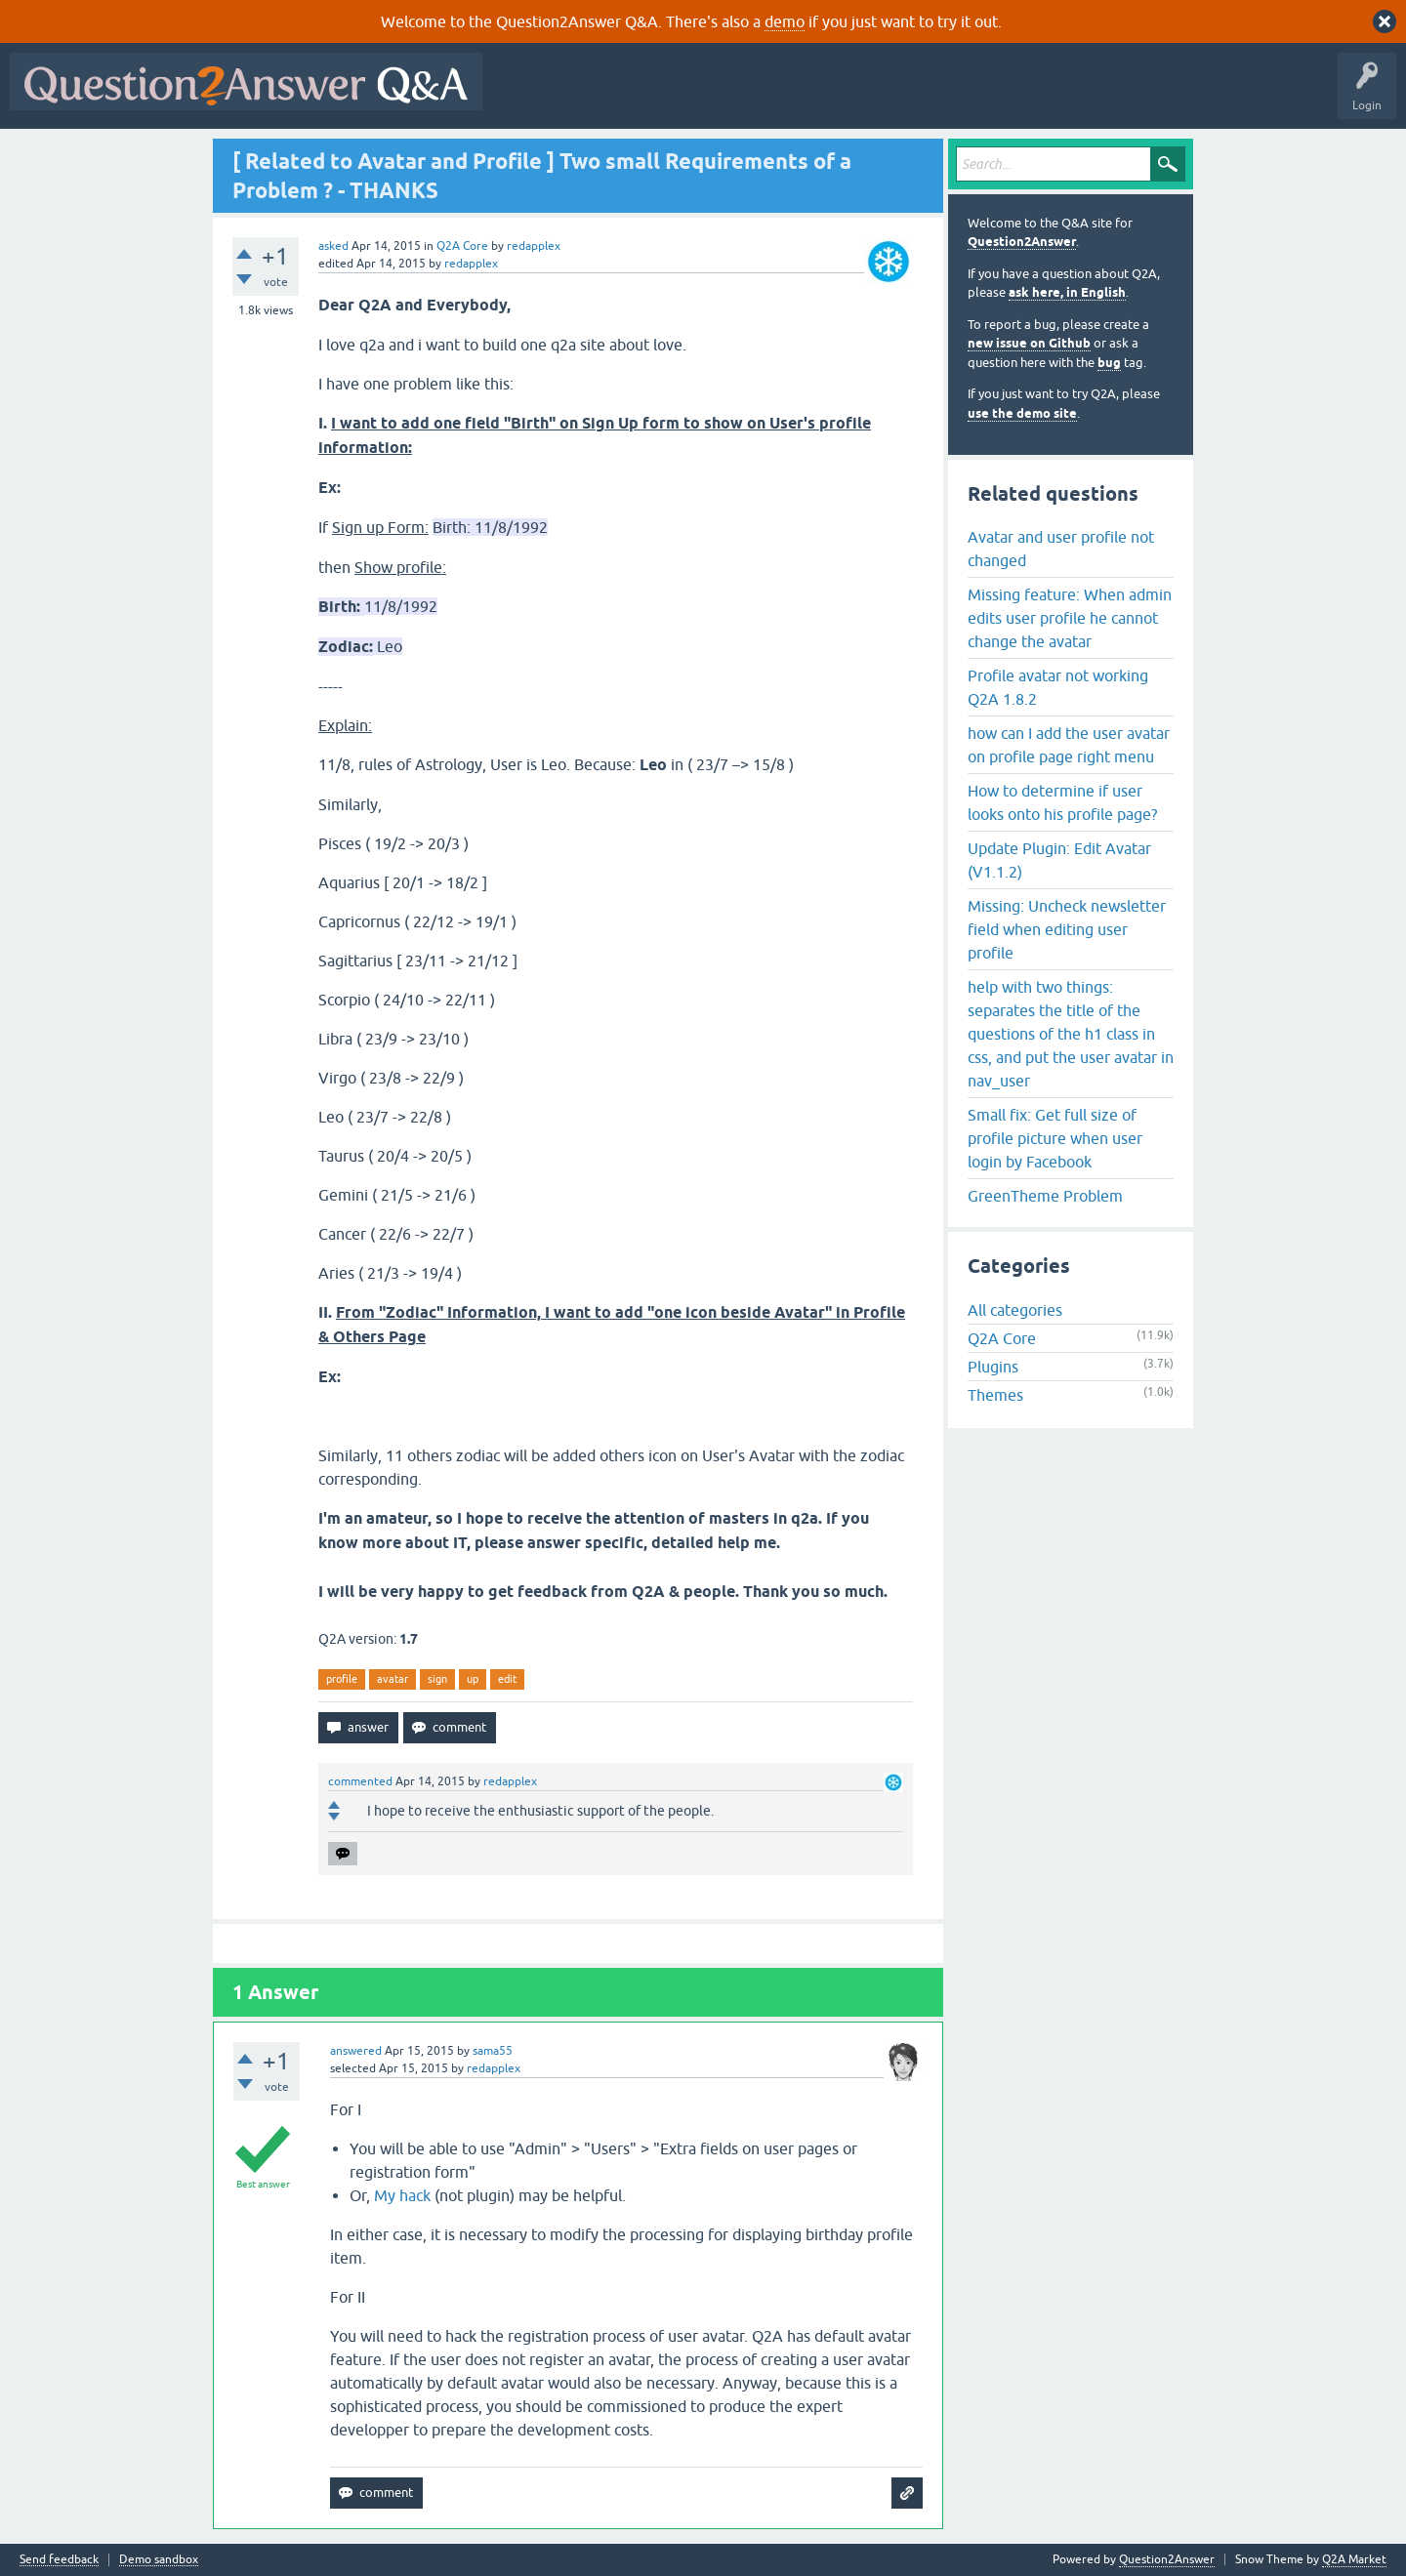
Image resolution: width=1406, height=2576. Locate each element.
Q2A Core (462, 246)
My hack (402, 2195)
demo (785, 21)
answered (356, 2051)
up (472, 1679)
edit (507, 1679)
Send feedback (59, 2560)
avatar (392, 1679)
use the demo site (1022, 413)
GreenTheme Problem (1045, 1196)
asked (333, 246)
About (1094, 95)
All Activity (526, 95)
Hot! (671, 95)
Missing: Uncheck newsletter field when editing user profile (1067, 929)
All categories (1015, 1310)
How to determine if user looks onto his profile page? (1062, 802)
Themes (995, 1395)
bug (1109, 362)
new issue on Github (1029, 343)
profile (341, 1679)
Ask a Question (964, 95)
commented (360, 1781)
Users (882, 95)
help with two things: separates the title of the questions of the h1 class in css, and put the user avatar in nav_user (1071, 1033)
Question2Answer (1022, 241)
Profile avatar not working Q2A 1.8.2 (1058, 687)
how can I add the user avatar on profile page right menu (1069, 744)
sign (437, 1679)
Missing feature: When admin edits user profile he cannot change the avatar (1070, 618)
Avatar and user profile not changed (1061, 548)
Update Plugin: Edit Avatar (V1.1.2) (1059, 859)
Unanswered (746, 95)
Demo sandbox (158, 2560)
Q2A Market (1354, 2559)
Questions (604, 95)
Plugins (993, 1366)
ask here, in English (1067, 292)
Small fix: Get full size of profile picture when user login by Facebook (1055, 1138)
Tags (821, 95)
